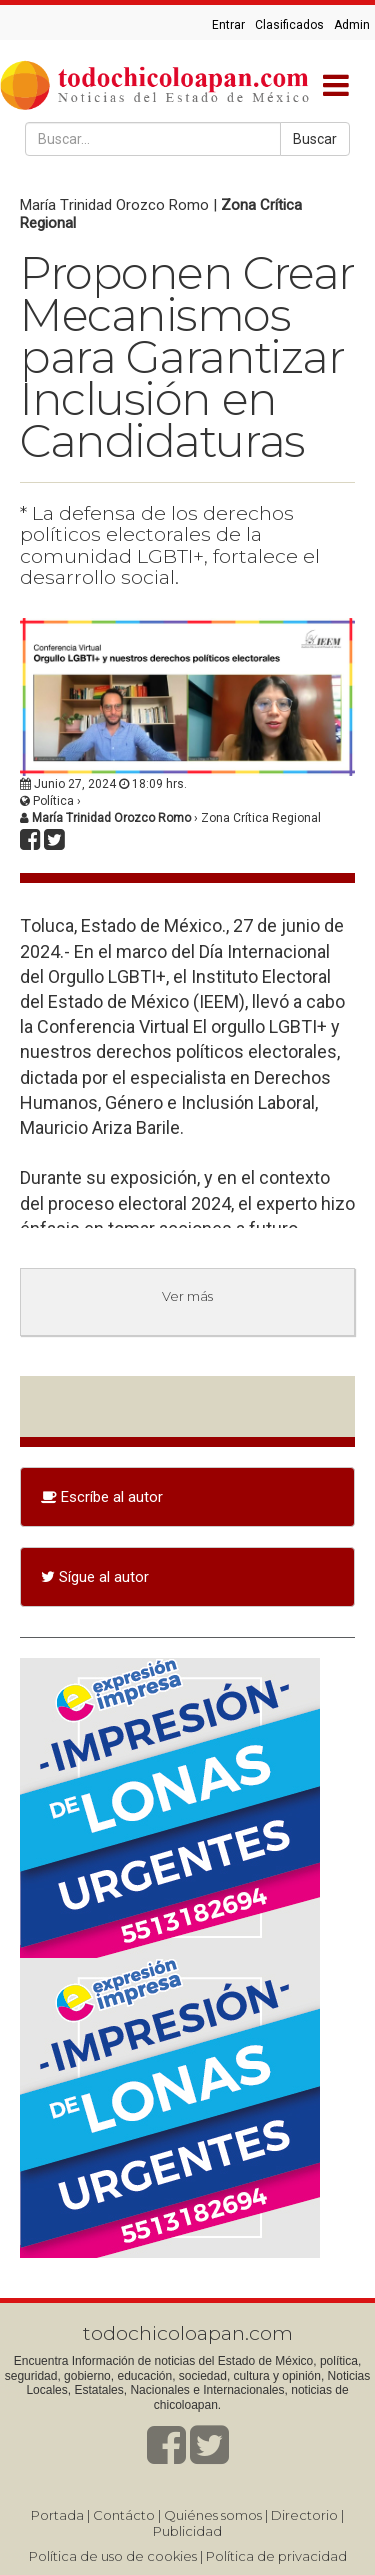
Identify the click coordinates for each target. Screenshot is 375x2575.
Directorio (304, 2515)
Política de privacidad (276, 2556)
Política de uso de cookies (113, 2556)
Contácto (124, 2515)
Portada (57, 2515)
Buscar (315, 139)
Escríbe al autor (102, 1497)
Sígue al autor (95, 1577)
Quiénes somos (213, 2515)
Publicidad (187, 2531)
